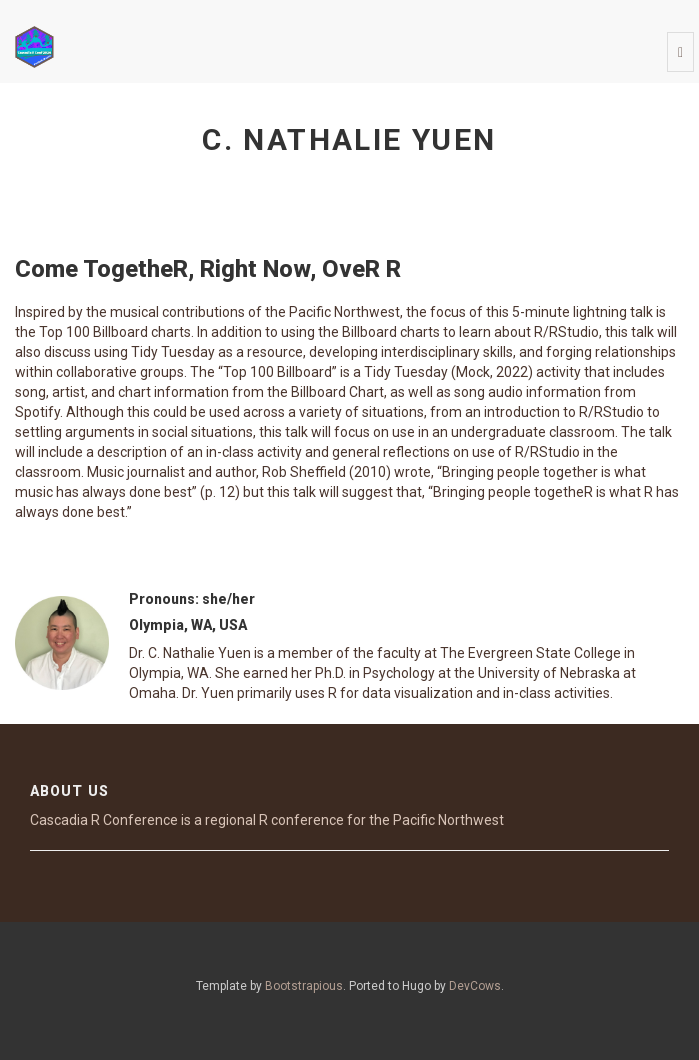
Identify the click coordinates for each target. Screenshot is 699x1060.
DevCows (475, 986)
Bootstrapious (304, 986)
